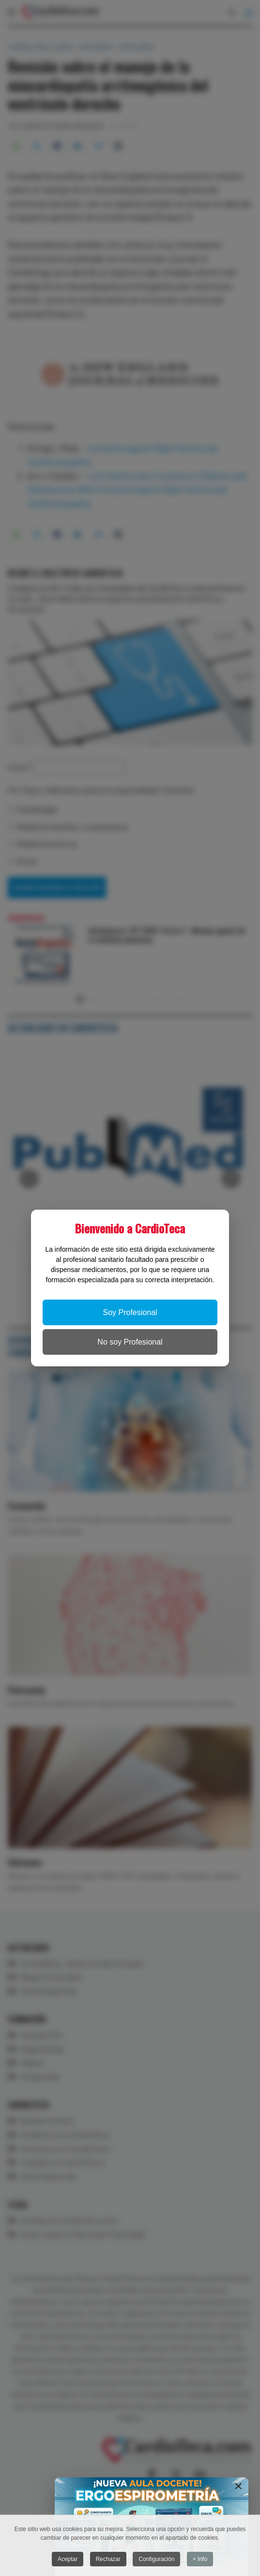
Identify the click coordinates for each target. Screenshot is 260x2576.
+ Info (200, 2559)
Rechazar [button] (108, 2559)
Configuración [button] (156, 2559)
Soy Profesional (130, 1312)
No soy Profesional (129, 1342)
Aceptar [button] (67, 2559)
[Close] (238, 2486)
